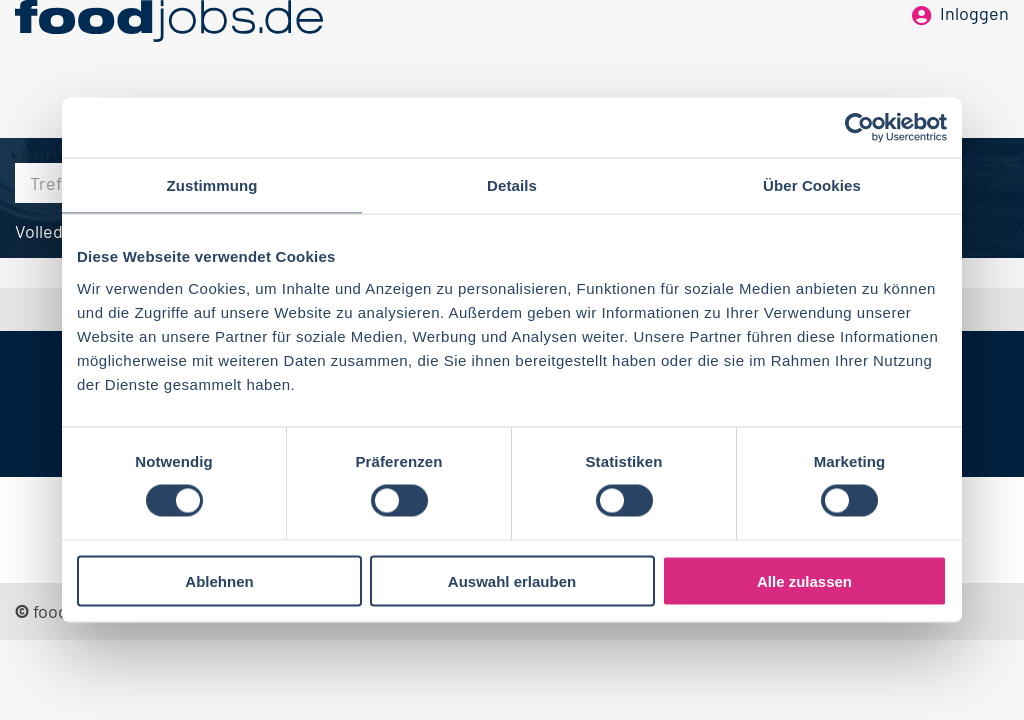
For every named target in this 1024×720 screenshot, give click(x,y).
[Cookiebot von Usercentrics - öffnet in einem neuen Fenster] (859, 128)
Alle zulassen (804, 580)
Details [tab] (512, 185)
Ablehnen (219, 580)
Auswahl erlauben (512, 580)
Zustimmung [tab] (212, 185)
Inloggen (974, 48)
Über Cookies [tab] (812, 185)
